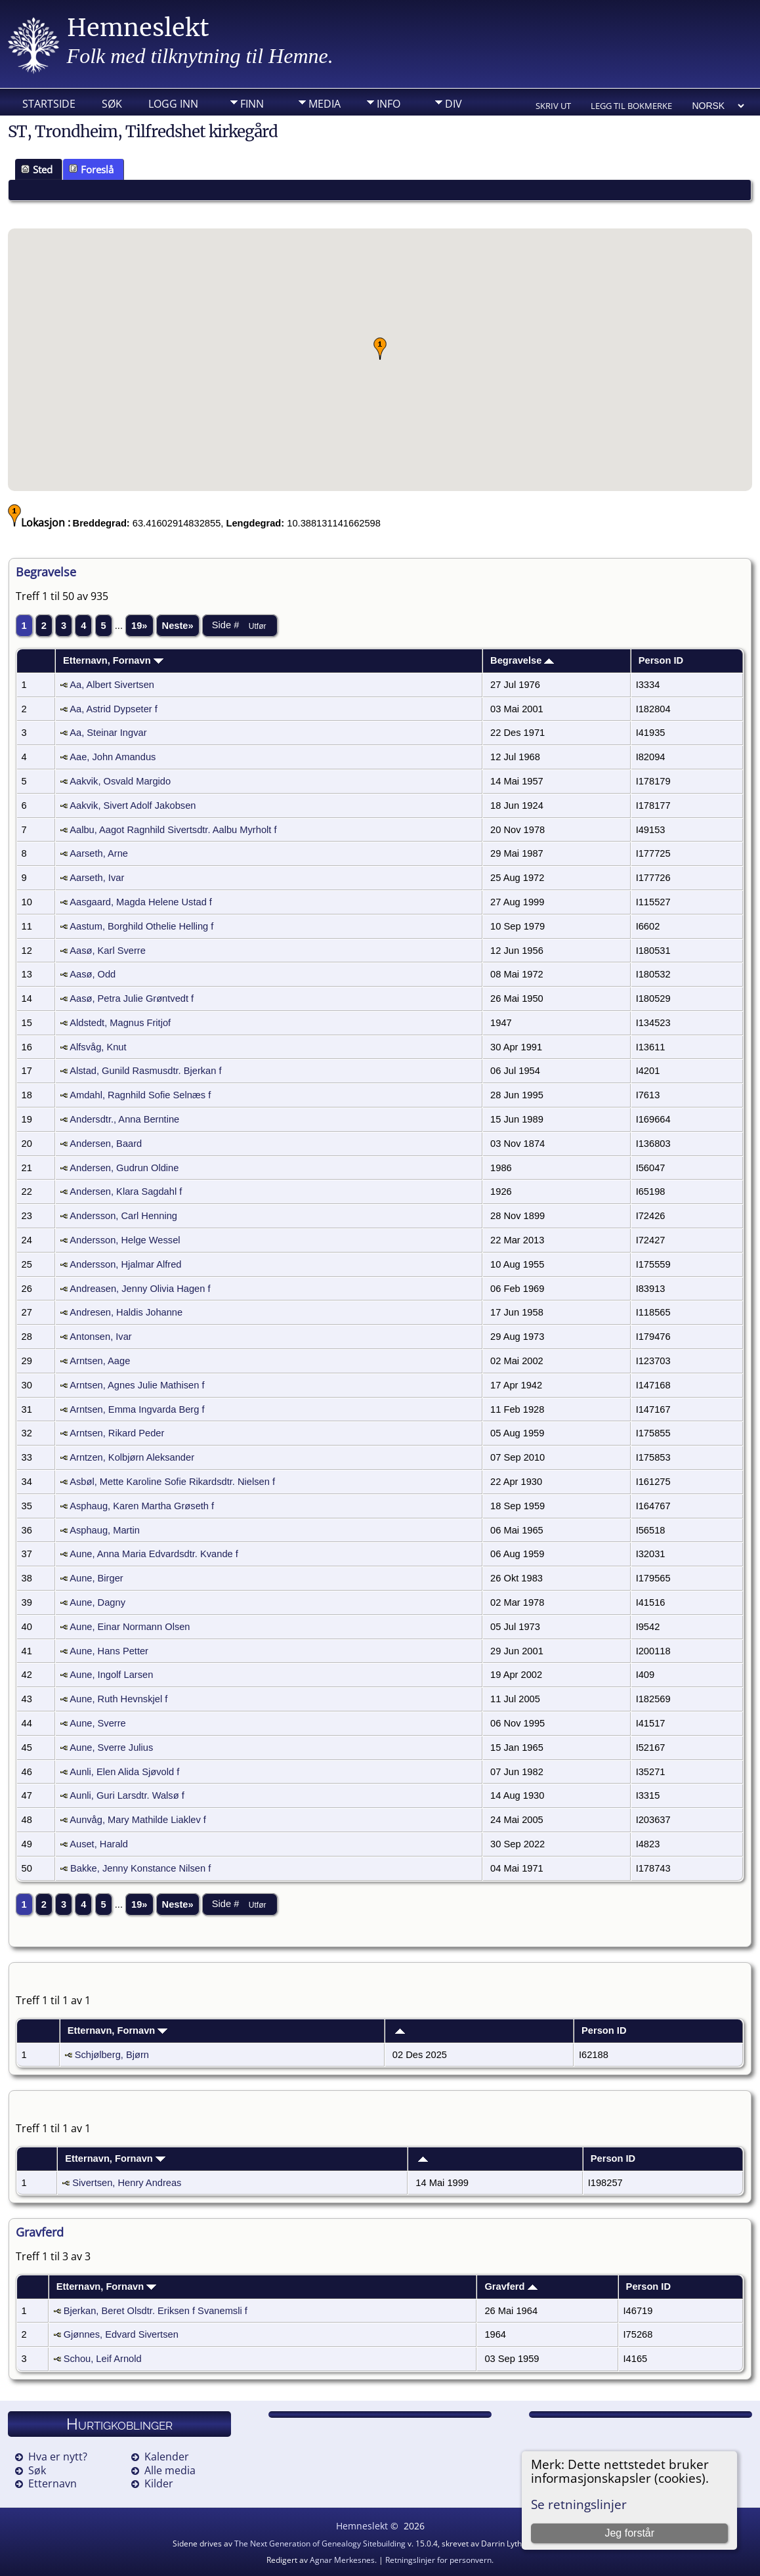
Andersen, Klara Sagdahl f (126, 1191)
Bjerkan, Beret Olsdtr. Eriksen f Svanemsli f (155, 2311)
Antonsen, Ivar (101, 1336)
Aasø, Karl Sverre (108, 950)
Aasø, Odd (93, 974)
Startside (48, 104)
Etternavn (52, 2483)
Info (388, 104)
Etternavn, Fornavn (113, 660)
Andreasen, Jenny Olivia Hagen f (140, 1288)
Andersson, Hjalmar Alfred (125, 1264)
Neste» (178, 625)
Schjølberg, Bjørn (112, 2055)
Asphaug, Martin (105, 1530)
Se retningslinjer (579, 2504)
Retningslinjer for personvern (438, 2559)
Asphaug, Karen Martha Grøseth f (142, 1506)
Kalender (166, 2456)
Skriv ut (553, 106)
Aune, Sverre (98, 1723)
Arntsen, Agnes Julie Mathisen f (137, 1385)
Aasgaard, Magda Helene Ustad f (141, 902)
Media (324, 104)
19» (139, 625)
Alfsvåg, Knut (98, 1047)
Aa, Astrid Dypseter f (114, 709)
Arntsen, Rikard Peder (117, 1433)
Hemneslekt (138, 28)
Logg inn (173, 104)
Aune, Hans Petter (109, 1651)
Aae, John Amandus (113, 757)
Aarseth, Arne (99, 853)
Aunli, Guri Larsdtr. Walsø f (127, 1795)
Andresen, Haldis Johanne (126, 1312)
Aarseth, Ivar (97, 877)
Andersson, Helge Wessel (125, 1240)
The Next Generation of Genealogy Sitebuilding (320, 2543)
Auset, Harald (99, 1844)
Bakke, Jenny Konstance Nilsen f (140, 1868)
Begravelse (522, 660)
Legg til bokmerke (631, 106)
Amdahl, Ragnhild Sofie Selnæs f (140, 1095)
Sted (37, 169)
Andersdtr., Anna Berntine (124, 1119)
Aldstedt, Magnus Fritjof (120, 1023)
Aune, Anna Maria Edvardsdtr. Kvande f (154, 1554)
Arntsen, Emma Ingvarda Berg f (137, 1409)
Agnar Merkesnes (342, 2559)
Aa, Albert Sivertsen (112, 684)
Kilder (158, 2483)
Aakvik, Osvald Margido (120, 781)
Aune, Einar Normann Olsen (130, 1626)
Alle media (170, 2470)
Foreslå (91, 169)
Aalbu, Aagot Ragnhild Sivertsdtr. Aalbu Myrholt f (173, 830)
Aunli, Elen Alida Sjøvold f (124, 1772)
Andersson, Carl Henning (123, 1216)
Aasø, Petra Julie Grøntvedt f (132, 998)
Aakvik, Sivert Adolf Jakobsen (133, 805)
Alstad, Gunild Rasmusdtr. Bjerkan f (145, 1070)
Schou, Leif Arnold (103, 2358)
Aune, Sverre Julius (111, 1747)
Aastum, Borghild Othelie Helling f (141, 926)
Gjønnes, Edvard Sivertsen (121, 2334)
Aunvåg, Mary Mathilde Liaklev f (138, 1819)
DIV (453, 104)
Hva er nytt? (57, 2456)
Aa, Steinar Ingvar (108, 732)
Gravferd (510, 2286)
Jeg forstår (629, 2533)
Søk (112, 104)
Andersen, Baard (106, 1143)
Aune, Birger (96, 1578)
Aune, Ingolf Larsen (111, 1674)
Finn (252, 104)
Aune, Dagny (97, 1602)
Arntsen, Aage (100, 1361)
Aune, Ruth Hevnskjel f (118, 1699)
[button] (380, 348)
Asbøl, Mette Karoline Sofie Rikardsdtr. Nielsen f (172, 1481)
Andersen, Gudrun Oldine (124, 1168)
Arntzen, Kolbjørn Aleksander (132, 1457)
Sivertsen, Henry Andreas (126, 2183)
